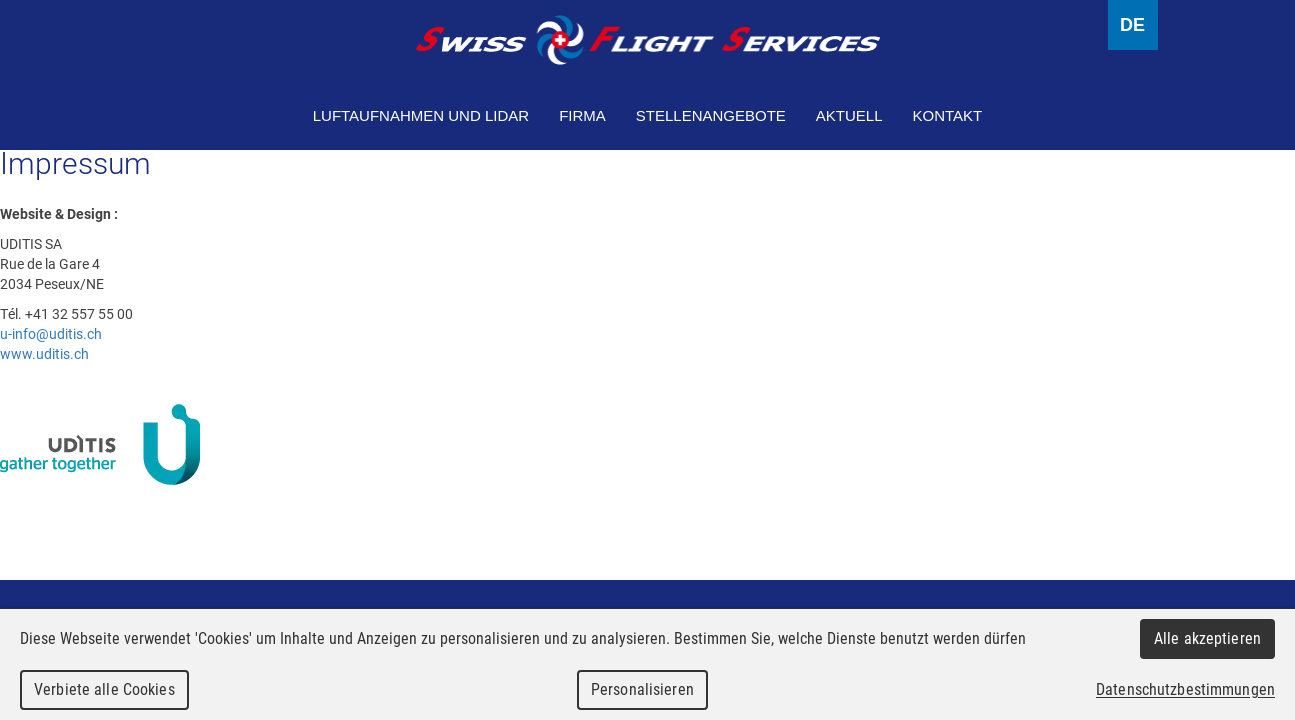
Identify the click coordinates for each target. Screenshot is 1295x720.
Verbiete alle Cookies (104, 689)
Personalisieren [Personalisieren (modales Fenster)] (642, 689)
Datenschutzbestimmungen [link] (1185, 689)
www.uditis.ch (44, 353)
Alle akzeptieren (1207, 638)
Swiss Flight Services (648, 40)
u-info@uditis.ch (51, 333)
